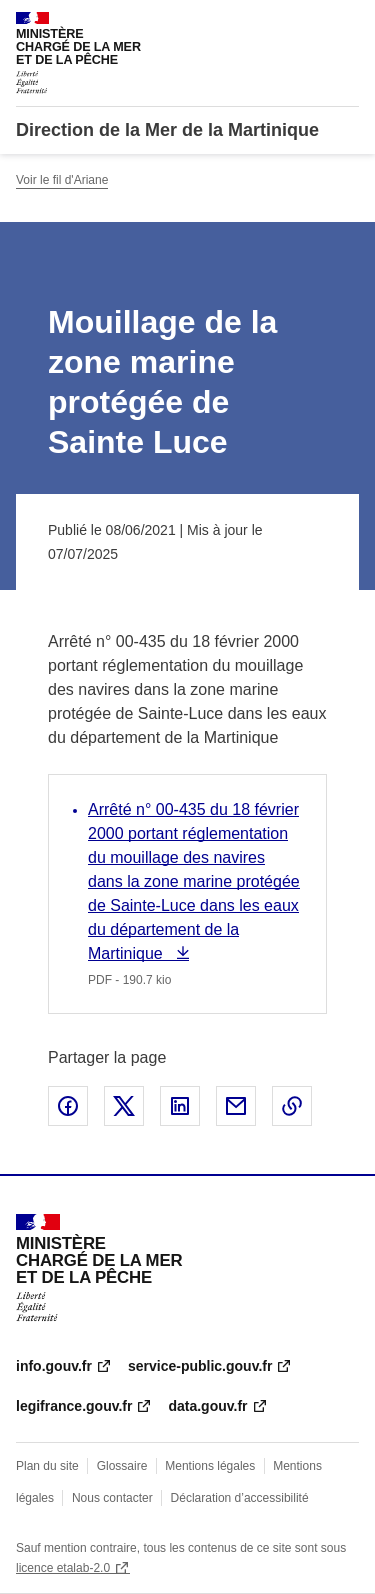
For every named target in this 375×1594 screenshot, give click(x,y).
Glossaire (122, 1466)
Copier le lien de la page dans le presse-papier (292, 1106)
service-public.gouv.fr (200, 1366)
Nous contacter (112, 1498)
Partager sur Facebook (68, 1106)
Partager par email (236, 1106)
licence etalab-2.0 (63, 1568)
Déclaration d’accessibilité (240, 1498)
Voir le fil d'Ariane (62, 180)
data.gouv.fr (207, 1406)
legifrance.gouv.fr (74, 1406)
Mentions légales (210, 1466)
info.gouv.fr (54, 1366)
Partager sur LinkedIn (180, 1106)
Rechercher (307, 24)
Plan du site (47, 1466)
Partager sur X (124, 1106)
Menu (347, 24)
